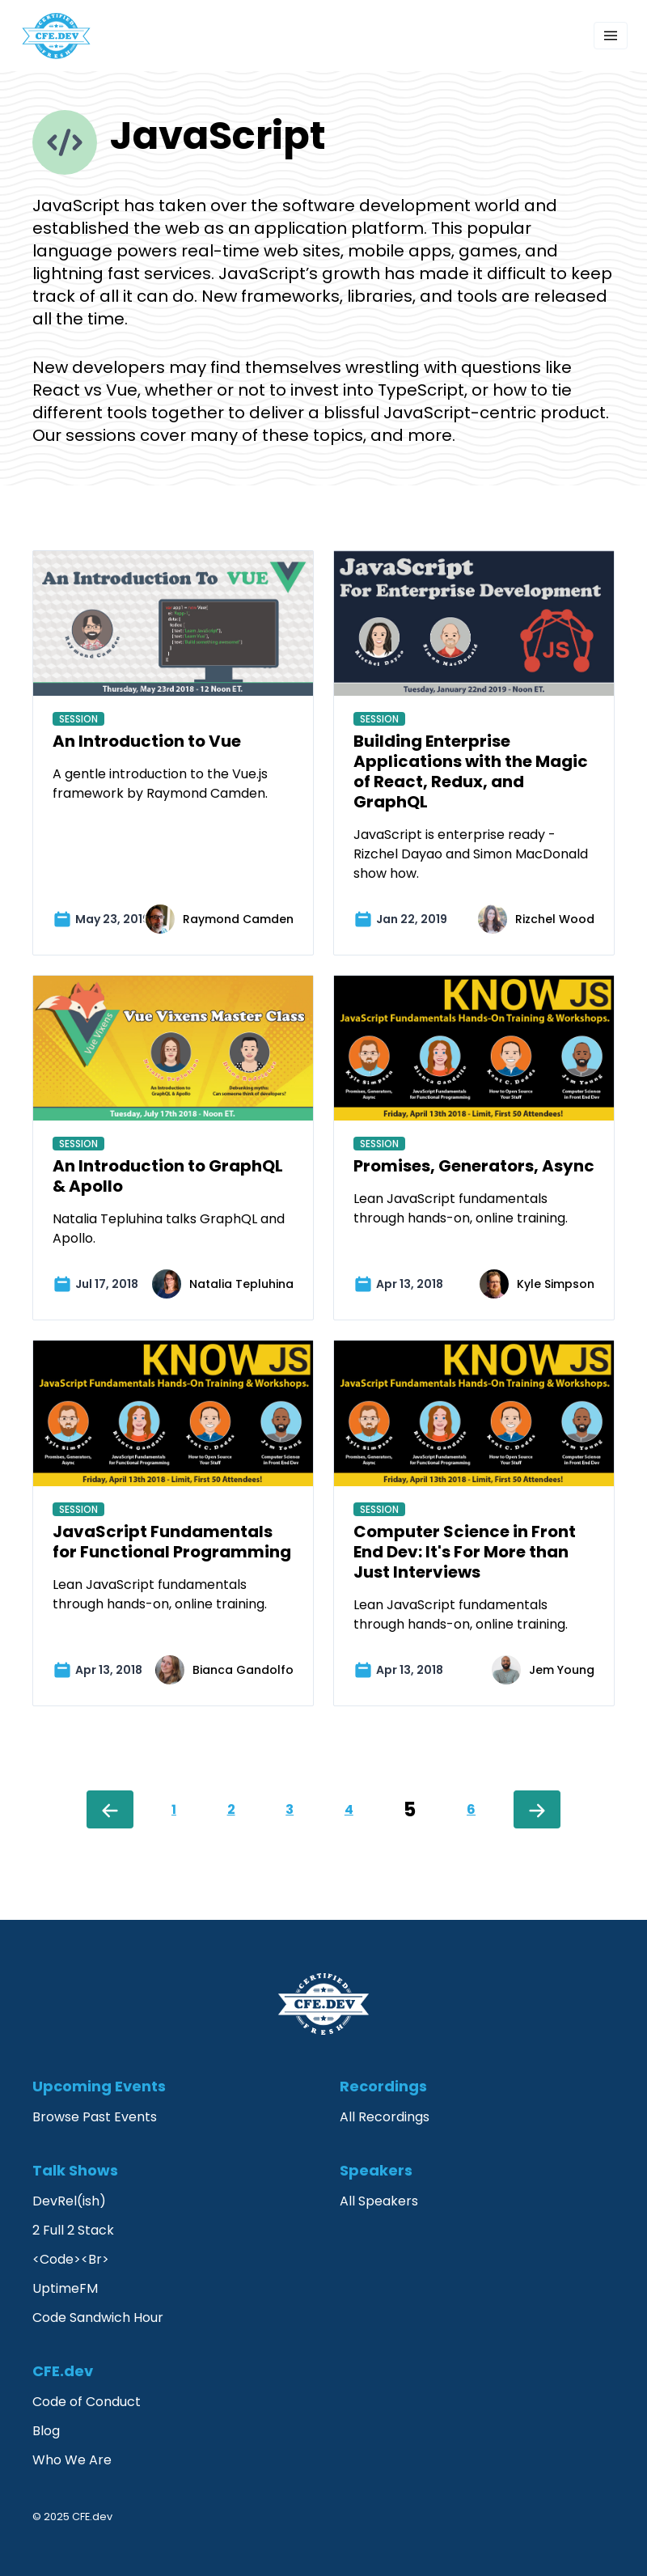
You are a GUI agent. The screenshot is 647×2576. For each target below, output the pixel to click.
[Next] (537, 1809)
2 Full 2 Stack (73, 2230)
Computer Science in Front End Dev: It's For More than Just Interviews (464, 1551)
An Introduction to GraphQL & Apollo (168, 1176)
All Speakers (379, 2201)
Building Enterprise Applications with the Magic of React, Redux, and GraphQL (470, 771)
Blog (46, 2430)
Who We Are (72, 2460)
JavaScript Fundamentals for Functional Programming (172, 1541)
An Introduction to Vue (147, 741)
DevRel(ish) (69, 2201)
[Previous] (110, 1809)
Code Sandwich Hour (97, 2317)
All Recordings (384, 2117)
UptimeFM (65, 2288)
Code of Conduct (86, 2401)
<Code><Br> (70, 2259)
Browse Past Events (94, 2117)
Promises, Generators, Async (473, 1166)
